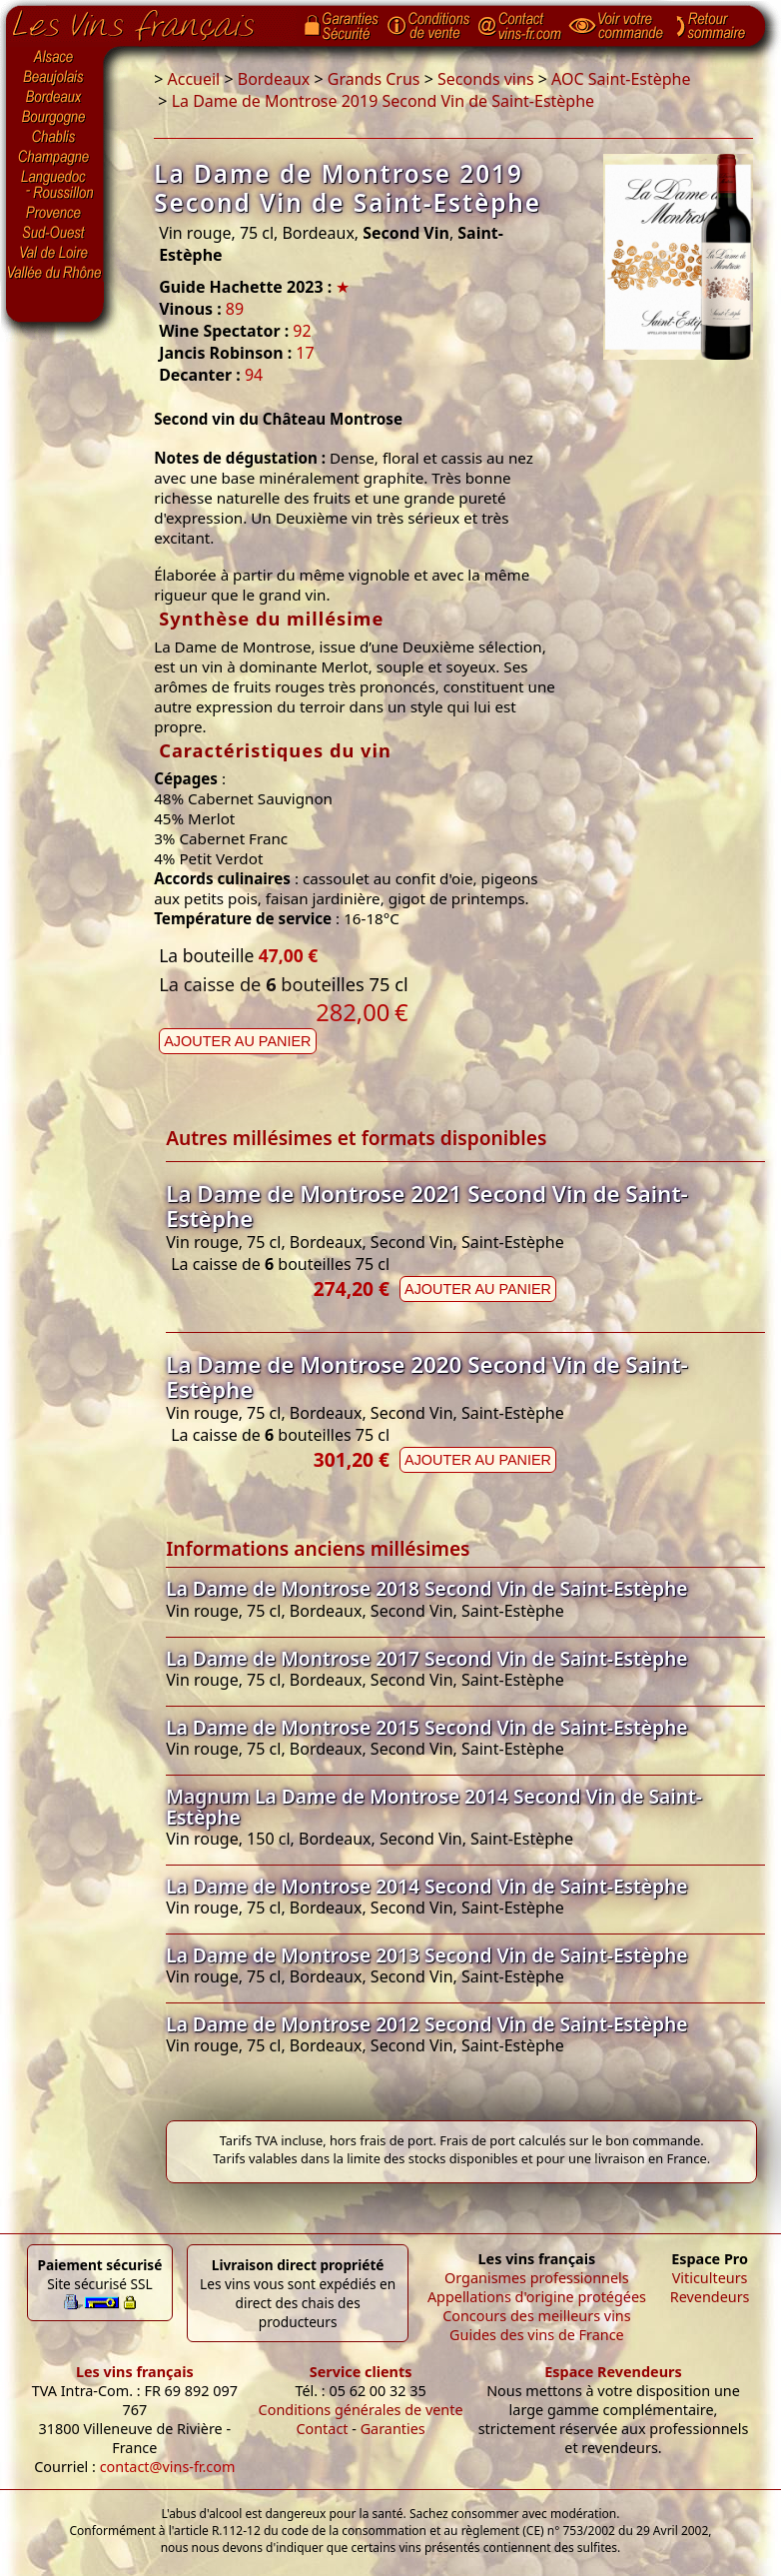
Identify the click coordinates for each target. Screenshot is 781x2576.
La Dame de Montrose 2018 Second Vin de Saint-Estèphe (426, 1588)
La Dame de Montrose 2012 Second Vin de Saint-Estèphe (426, 2023)
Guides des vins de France (536, 2334)
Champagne (55, 158)
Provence (55, 213)
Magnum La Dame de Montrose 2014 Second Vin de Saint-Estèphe (434, 1807)
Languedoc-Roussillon (55, 185)
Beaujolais (55, 77)
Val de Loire (55, 253)
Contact (322, 2428)
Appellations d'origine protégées (536, 2296)
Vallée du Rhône (55, 273)
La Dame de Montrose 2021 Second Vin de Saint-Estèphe (426, 1206)
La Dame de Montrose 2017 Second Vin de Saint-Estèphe (426, 1658)
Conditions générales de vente (361, 2409)
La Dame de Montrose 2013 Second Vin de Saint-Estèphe (426, 1954)
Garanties (393, 2428)
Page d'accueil (148, 21)
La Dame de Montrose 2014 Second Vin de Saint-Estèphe (426, 1886)
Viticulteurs (710, 2277)
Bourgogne (55, 118)
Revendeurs (710, 2296)
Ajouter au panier (237, 1041)
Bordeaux (55, 98)
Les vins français (135, 2371)
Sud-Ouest (55, 233)
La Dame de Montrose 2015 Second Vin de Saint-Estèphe (426, 1727)
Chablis (55, 138)
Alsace (55, 57)
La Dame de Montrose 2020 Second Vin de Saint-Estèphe (426, 1377)
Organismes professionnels (536, 2277)
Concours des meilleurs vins (536, 2315)
